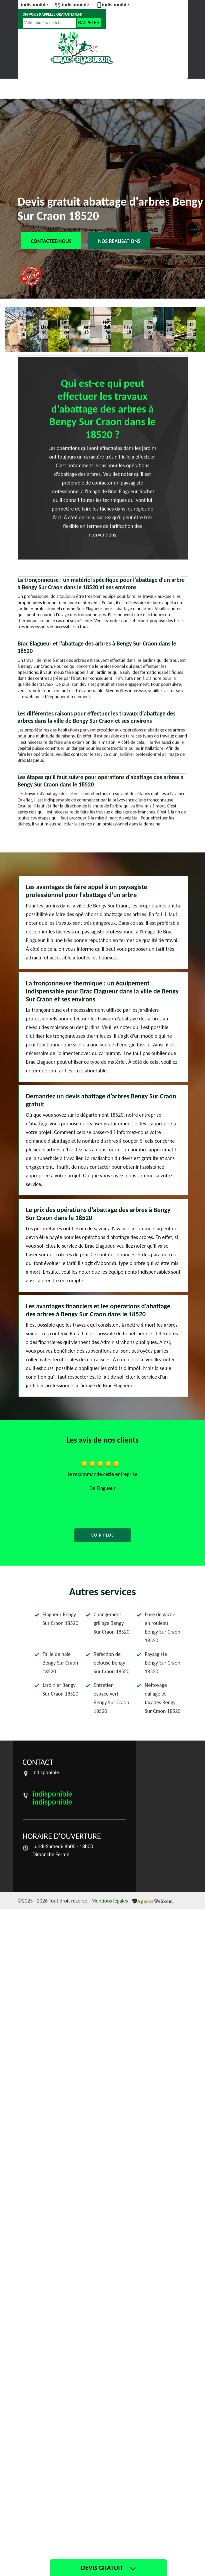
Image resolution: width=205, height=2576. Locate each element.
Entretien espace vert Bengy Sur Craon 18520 (111, 1698)
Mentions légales (109, 1901)
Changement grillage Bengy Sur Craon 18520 (111, 1623)
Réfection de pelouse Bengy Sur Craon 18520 (111, 1663)
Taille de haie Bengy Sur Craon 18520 (60, 1663)
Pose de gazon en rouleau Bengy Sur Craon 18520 (162, 1627)
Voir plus (102, 1535)
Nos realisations (119, 241)
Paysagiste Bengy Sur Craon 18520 (162, 1663)
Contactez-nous (51, 241)
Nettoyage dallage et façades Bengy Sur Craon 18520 (162, 1698)
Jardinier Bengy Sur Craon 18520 (60, 1689)
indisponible (34, 4)
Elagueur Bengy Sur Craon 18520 (60, 1618)
